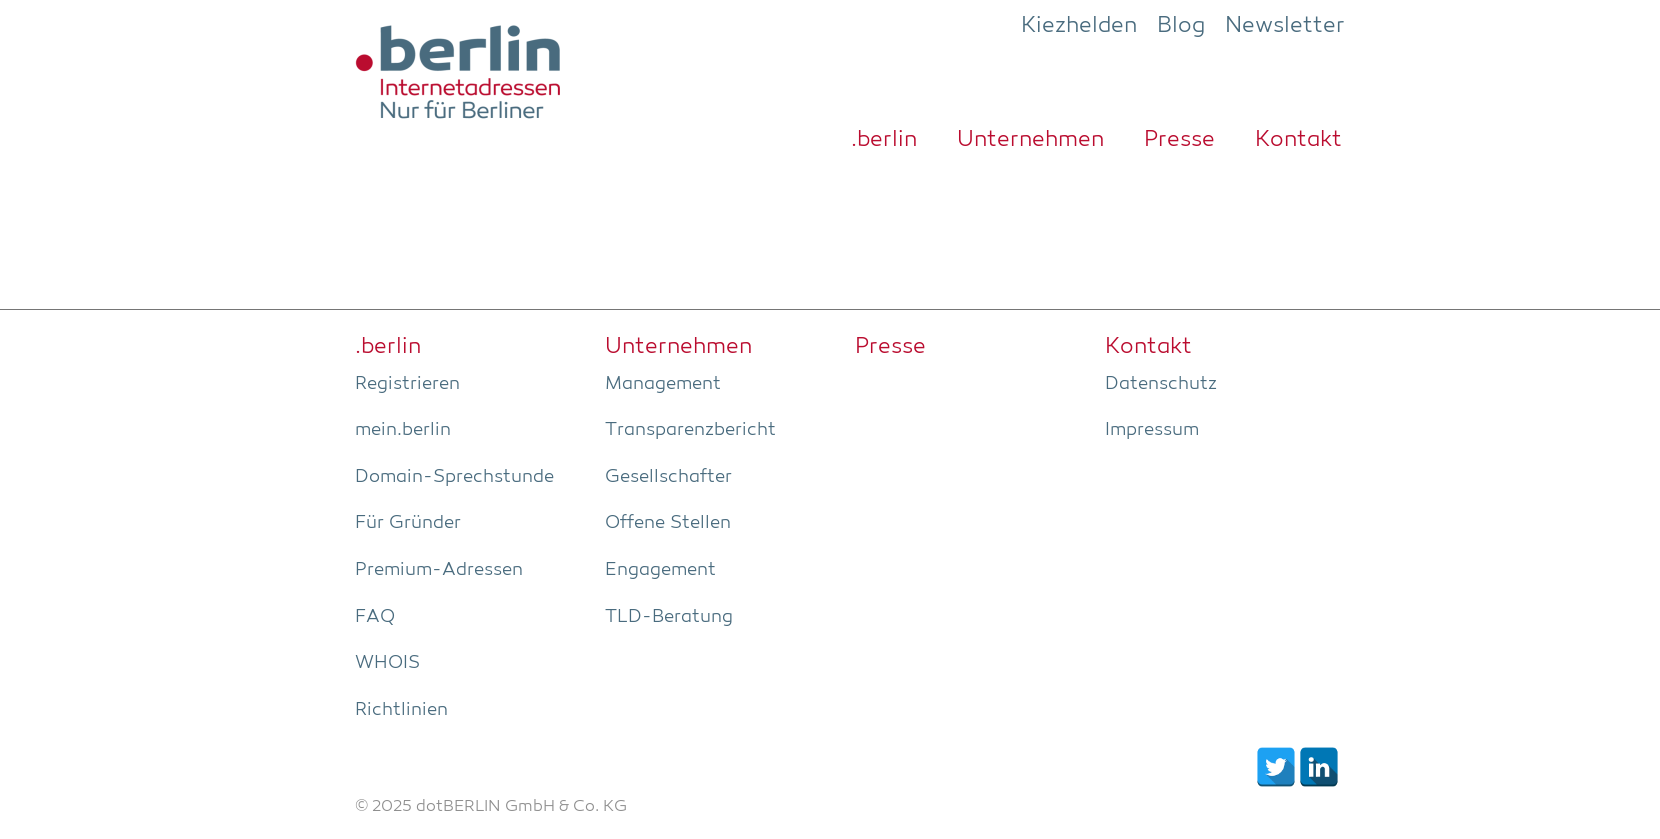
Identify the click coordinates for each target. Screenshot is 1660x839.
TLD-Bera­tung (669, 617)
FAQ (375, 617)
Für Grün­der (408, 523)
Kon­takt (1298, 140)
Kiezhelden (1079, 26)
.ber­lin (884, 140)
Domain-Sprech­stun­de (454, 477)
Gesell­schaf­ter (668, 477)
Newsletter (1285, 26)
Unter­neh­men (1030, 140)
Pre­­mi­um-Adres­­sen (439, 570)
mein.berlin (403, 430)
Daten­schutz (1161, 384)
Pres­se (1179, 140)
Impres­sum (1152, 430)
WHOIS (387, 663)
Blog (1181, 26)
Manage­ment (663, 384)
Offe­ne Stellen (668, 523)
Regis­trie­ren (407, 384)
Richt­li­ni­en (401, 710)
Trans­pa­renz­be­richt (690, 430)
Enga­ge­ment (660, 570)
